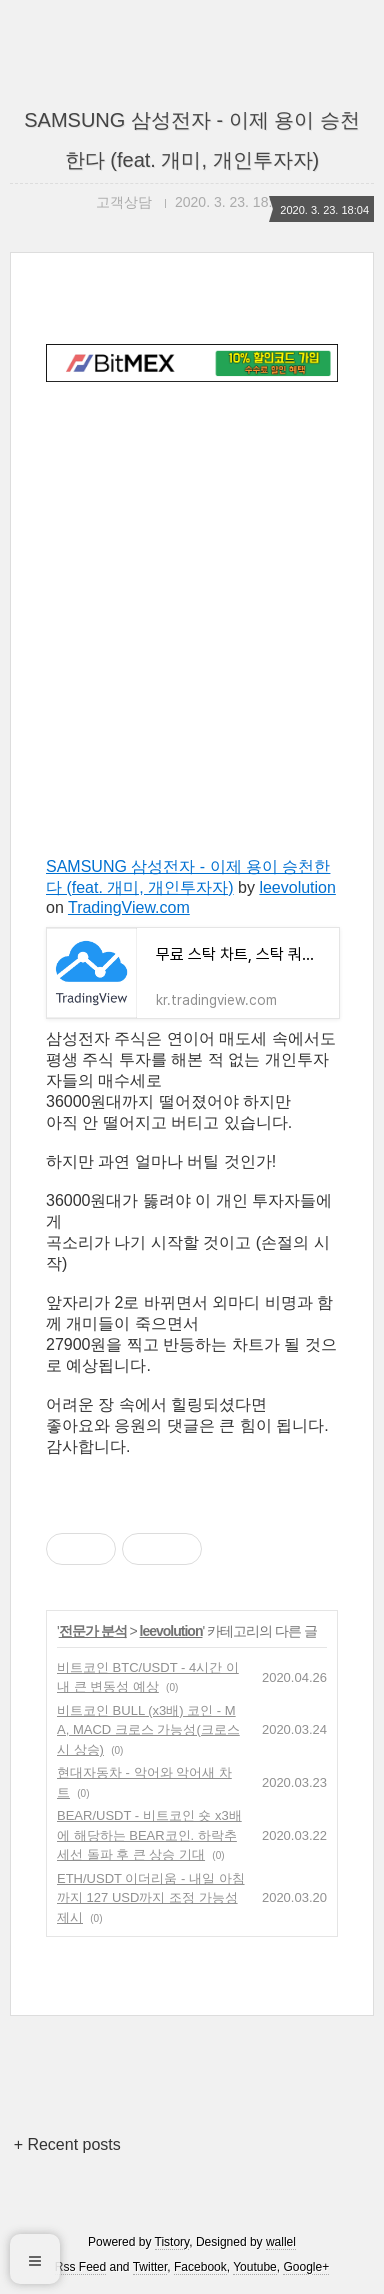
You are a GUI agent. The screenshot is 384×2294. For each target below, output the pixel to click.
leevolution (297, 887)
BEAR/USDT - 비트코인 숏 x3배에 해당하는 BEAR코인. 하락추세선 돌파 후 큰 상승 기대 (149, 1835)
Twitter (150, 2267)
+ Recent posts (67, 2144)
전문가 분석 (93, 1631)
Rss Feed (80, 2267)
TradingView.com (129, 907)
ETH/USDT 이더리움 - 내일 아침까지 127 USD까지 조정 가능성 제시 (151, 1898)
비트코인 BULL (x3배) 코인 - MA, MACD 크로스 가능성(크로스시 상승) (148, 1730)
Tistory (172, 2242)
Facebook (200, 2267)
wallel (281, 2242)
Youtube (255, 2267)
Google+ (306, 2267)
